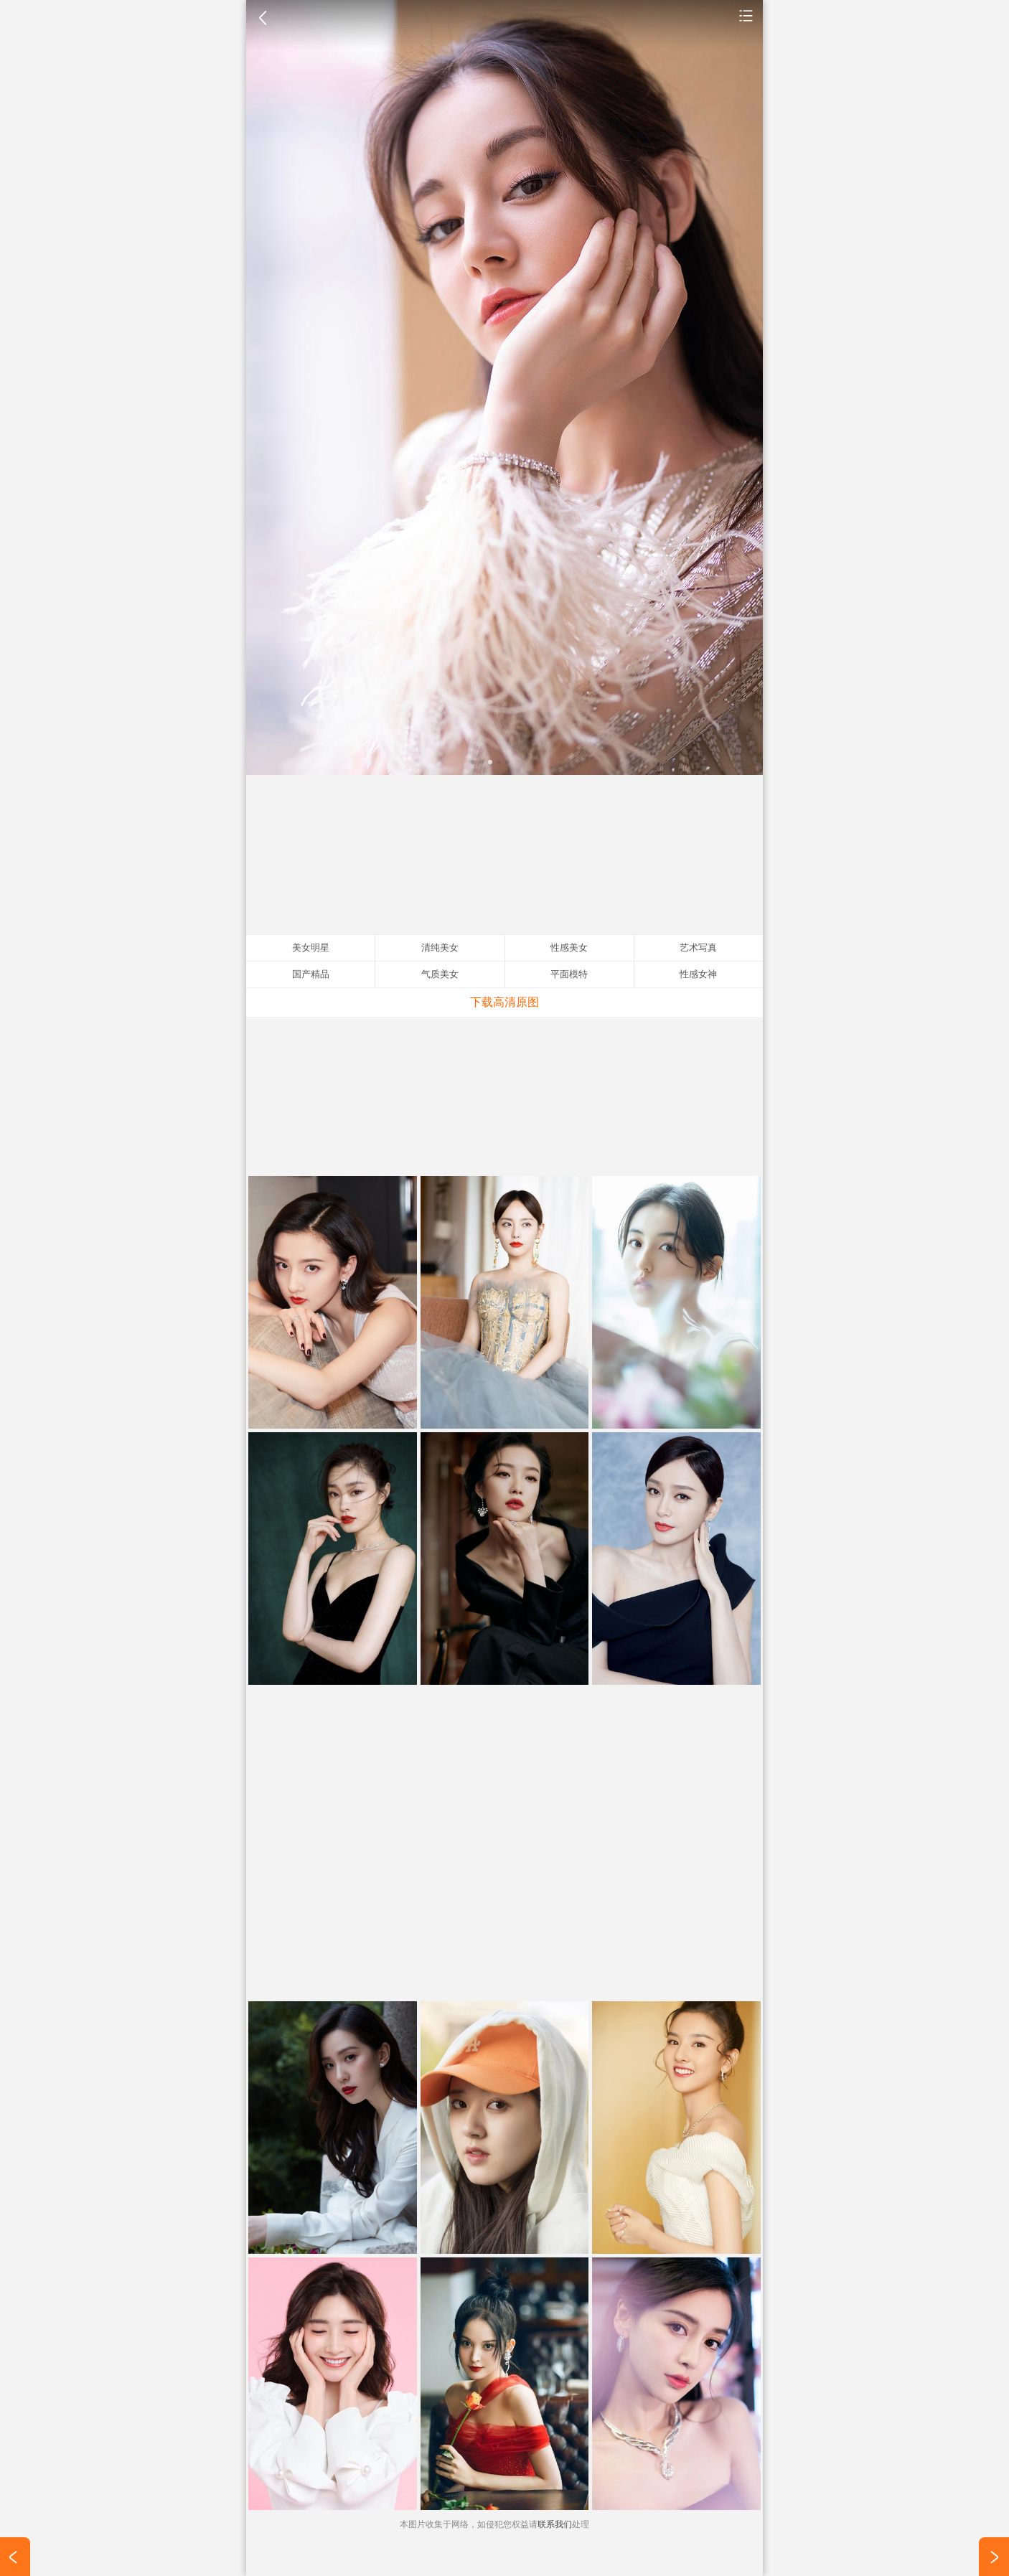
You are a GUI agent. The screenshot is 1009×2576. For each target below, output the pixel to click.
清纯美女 (440, 947)
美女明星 (746, 15)
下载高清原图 (504, 1002)
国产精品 (310, 974)
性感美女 (569, 947)
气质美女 (440, 974)
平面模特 (569, 974)
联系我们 (555, 2524)
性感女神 (698, 974)
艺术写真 (698, 947)
